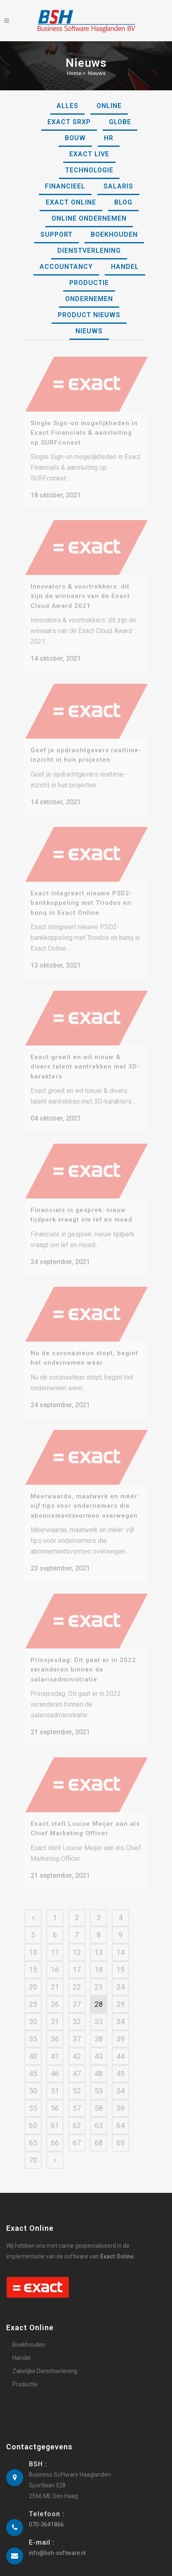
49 (120, 2065)
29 (120, 1996)
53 (98, 2082)
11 (55, 1944)
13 (98, 1944)
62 (77, 2117)
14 (120, 1944)
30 (33, 2013)
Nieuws (97, 73)
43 (98, 2048)
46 (55, 2065)
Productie (25, 2376)
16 (55, 1961)
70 (33, 2151)
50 (33, 2082)
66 (55, 2134)
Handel (21, 2349)
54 (120, 2082)
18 (98, 1961)
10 (33, 1944)
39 (120, 2030)
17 (77, 1961)
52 (77, 2082)
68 (98, 2134)
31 (55, 2013)
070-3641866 (46, 2516)
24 (120, 1978)
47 (77, 2065)
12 (77, 1944)
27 (77, 1996)
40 (33, 2048)
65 (33, 2134)
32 (77, 2013)
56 (55, 2100)
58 (98, 2100)
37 (77, 2030)
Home (74, 73)
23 (98, 1978)
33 (98, 2013)
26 (55, 1996)
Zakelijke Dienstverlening (44, 2362)
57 (77, 2100)
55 (33, 2100)
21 (55, 1978)
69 (120, 2134)
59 (120, 2100)
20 (33, 1978)
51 (55, 2082)
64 (120, 2117)
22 (77, 1978)
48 (98, 2065)
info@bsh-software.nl (57, 2544)
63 (98, 2117)
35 (33, 2030)
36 (55, 2030)
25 (33, 1996)
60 (33, 2117)
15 (33, 1961)
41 (55, 2048)
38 (98, 2030)
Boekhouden (28, 2336)
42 (77, 2048)
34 (120, 2013)
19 (120, 1961)
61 (55, 2117)
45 (33, 2065)
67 (77, 2134)
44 (120, 2048)
